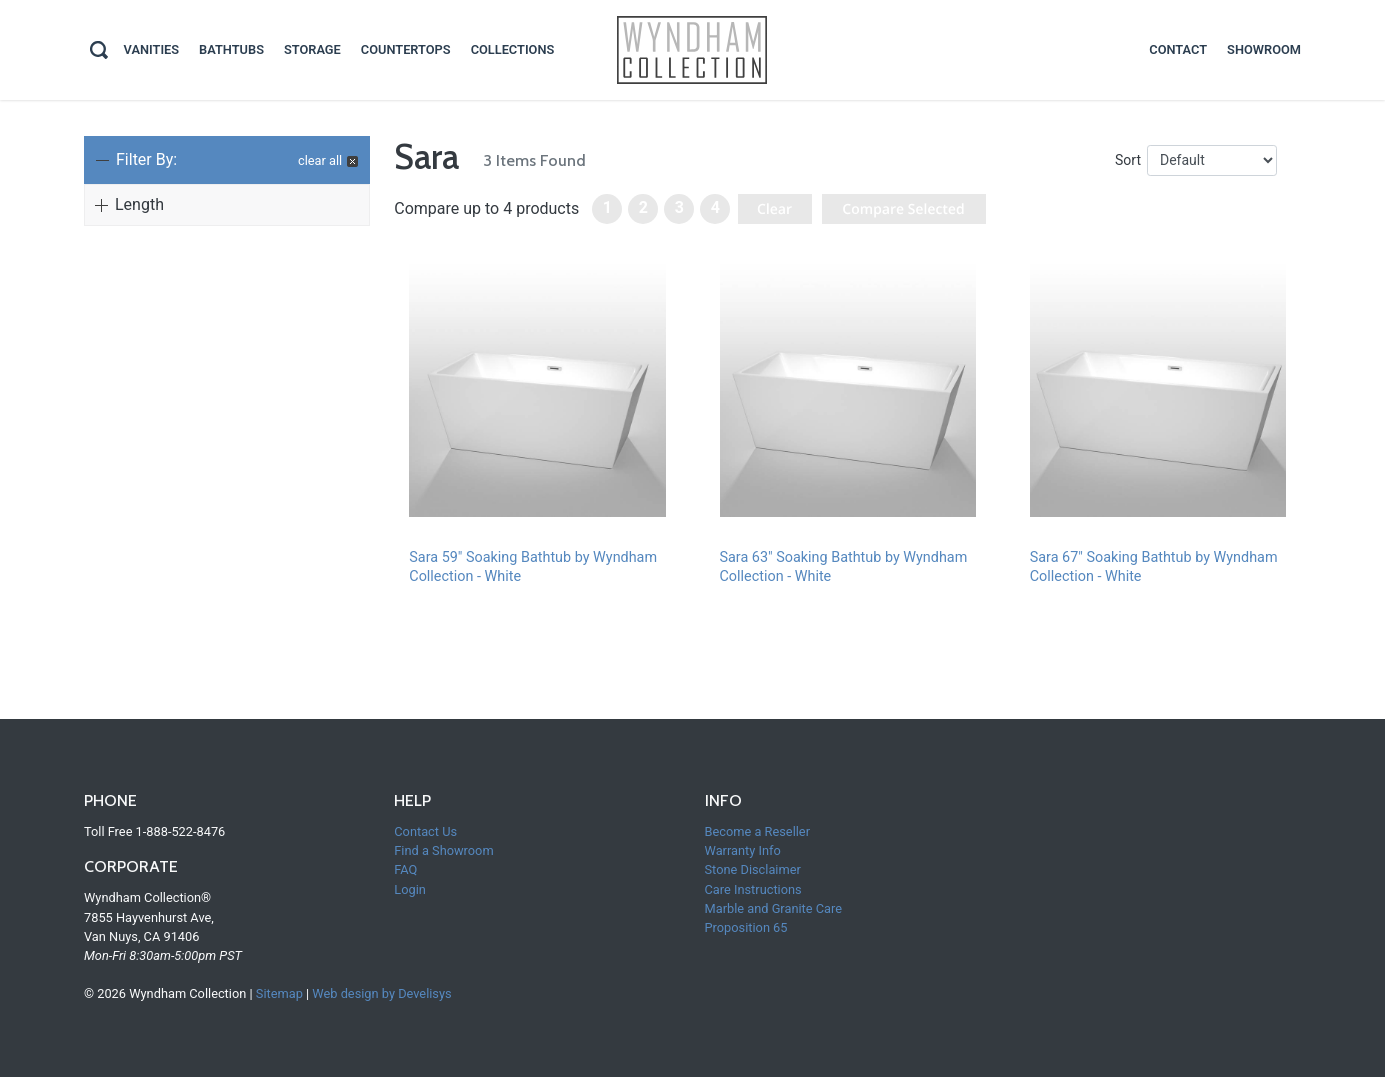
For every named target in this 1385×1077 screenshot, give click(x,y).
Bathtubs (231, 49)
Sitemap (279, 993)
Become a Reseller (757, 831)
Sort (1128, 160)
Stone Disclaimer (753, 869)
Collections (513, 49)
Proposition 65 (746, 927)
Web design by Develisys (381, 993)
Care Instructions (753, 889)
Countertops (406, 49)
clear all (320, 160)
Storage (312, 49)
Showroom (1264, 49)
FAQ (405, 869)
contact (1178, 49)
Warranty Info (743, 850)
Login (410, 889)
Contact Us (425, 831)
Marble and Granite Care (774, 908)
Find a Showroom (443, 850)
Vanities (152, 49)
